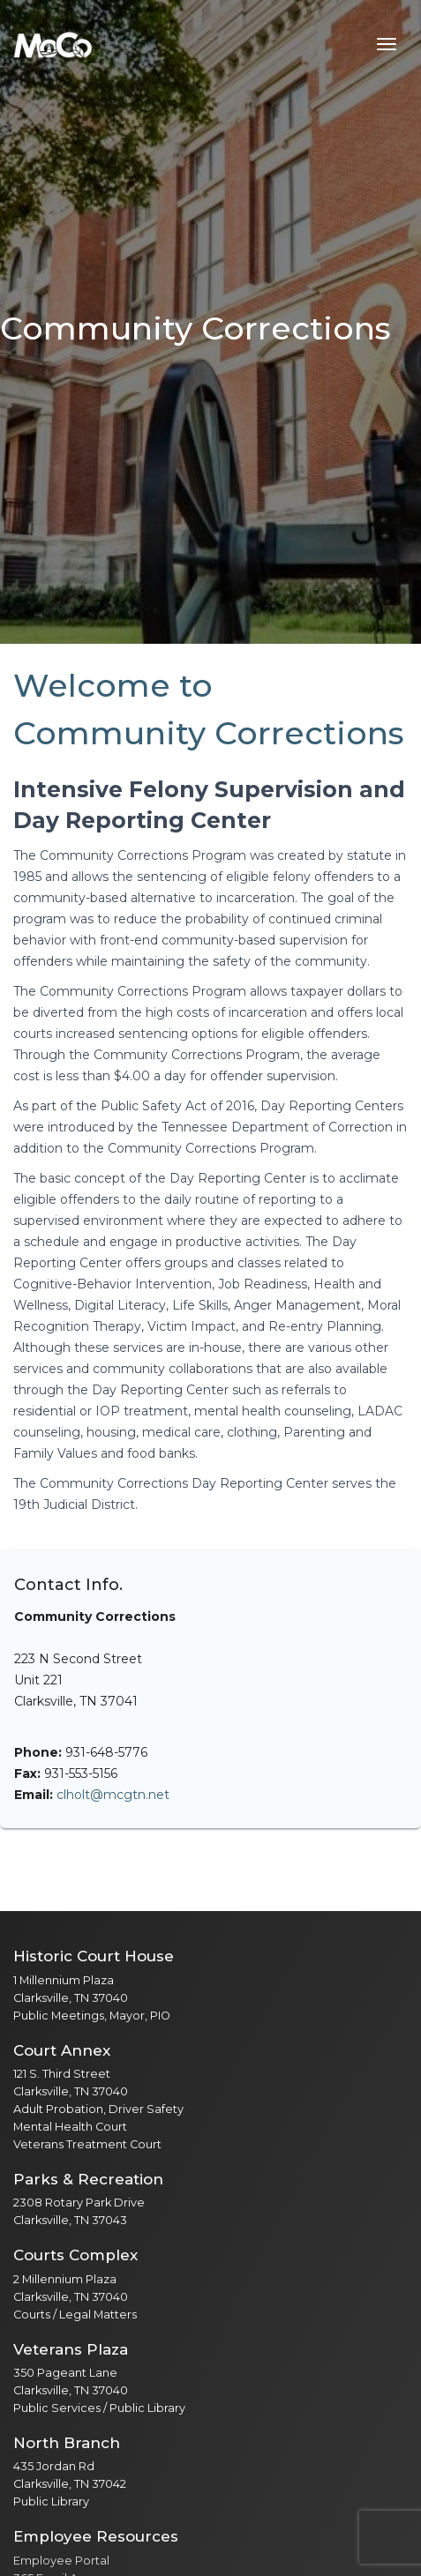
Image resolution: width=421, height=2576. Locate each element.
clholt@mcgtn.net (112, 1795)
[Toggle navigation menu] (386, 44)
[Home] (53, 44)
